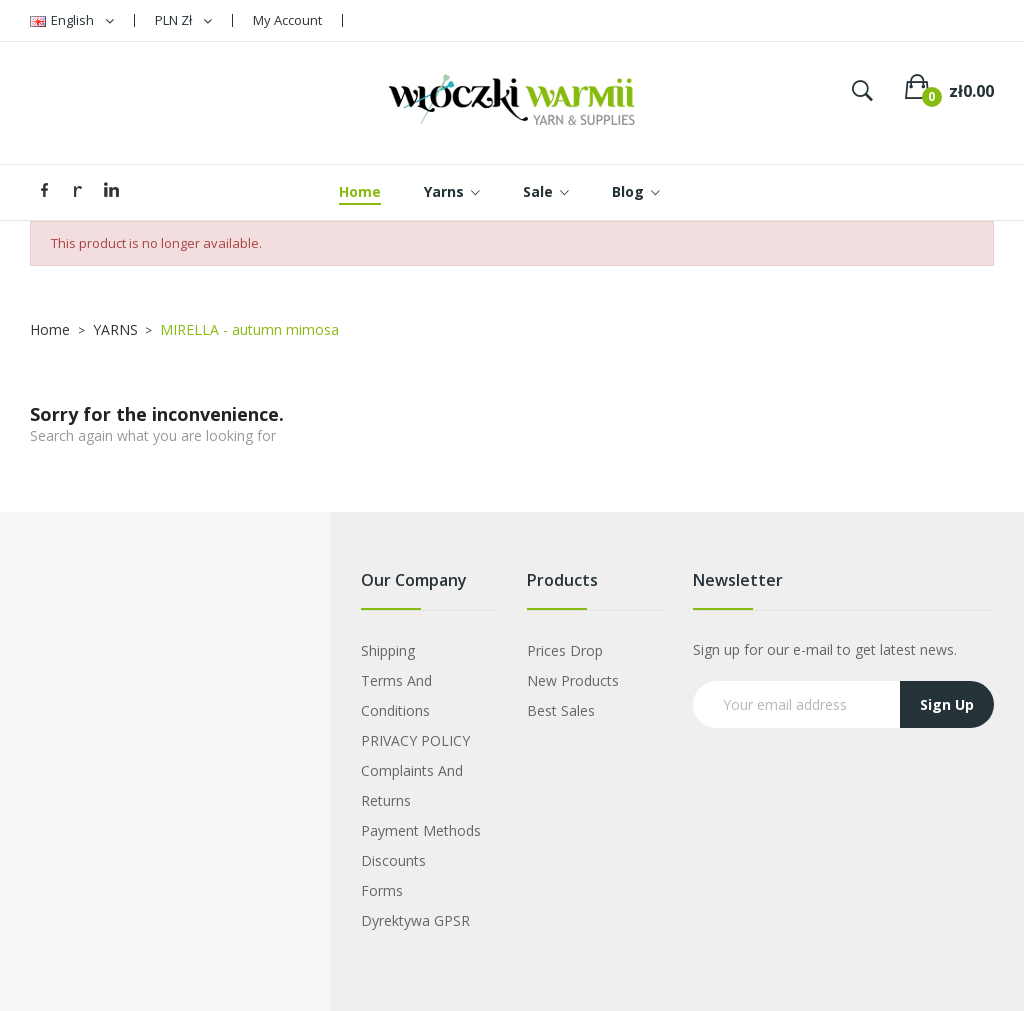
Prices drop (565, 650)
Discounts (393, 860)
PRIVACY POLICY (415, 740)
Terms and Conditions (396, 695)
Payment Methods (421, 830)
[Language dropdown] (72, 20)
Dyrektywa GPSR (415, 920)
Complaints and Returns (412, 785)
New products (573, 680)
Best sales (561, 710)
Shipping (388, 650)
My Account (287, 20)
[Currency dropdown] (183, 20)
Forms (382, 890)
